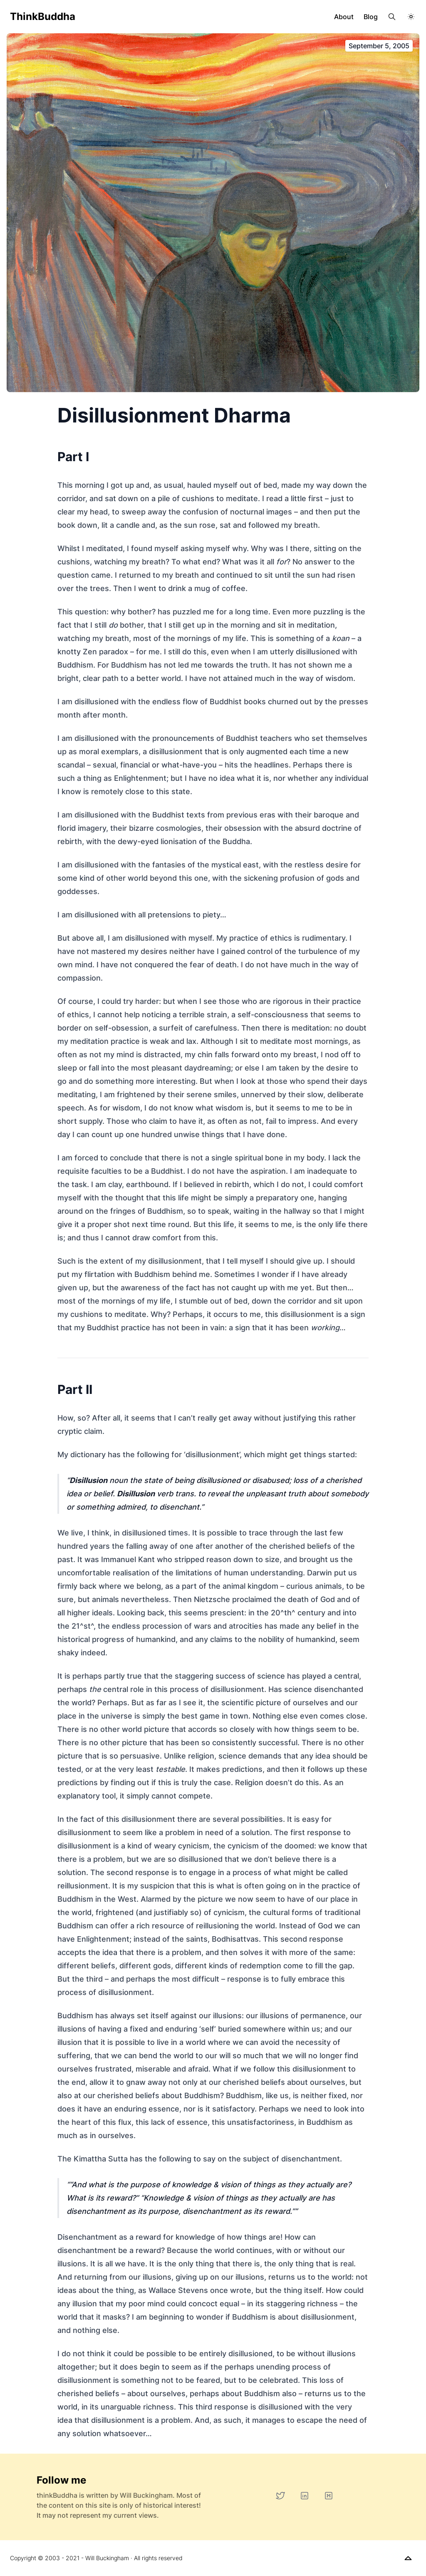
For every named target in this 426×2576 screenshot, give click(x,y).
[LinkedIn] (304, 2495)
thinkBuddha (42, 16)
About (344, 16)
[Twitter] (280, 2495)
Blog (371, 16)
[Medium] (328, 2495)
